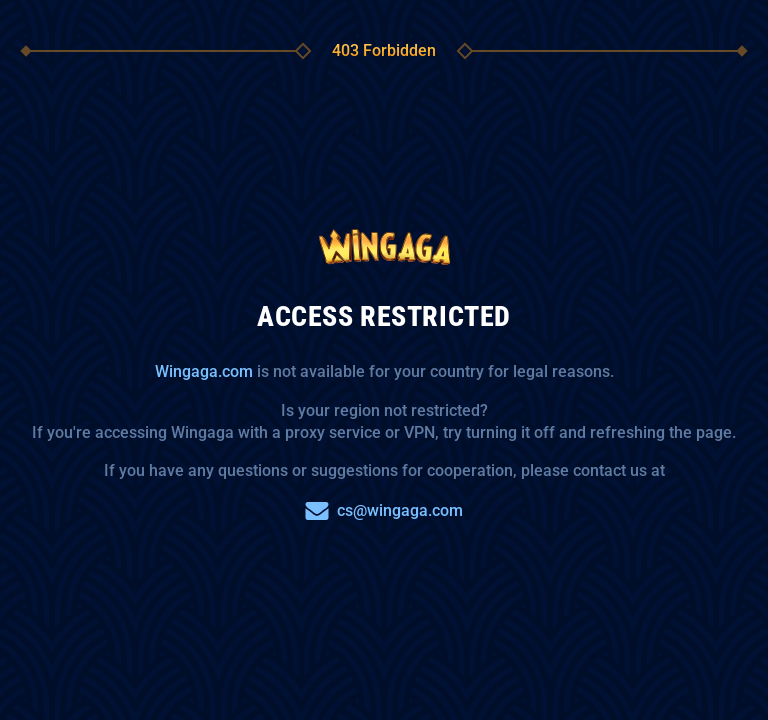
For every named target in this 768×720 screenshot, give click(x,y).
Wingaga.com (204, 371)
